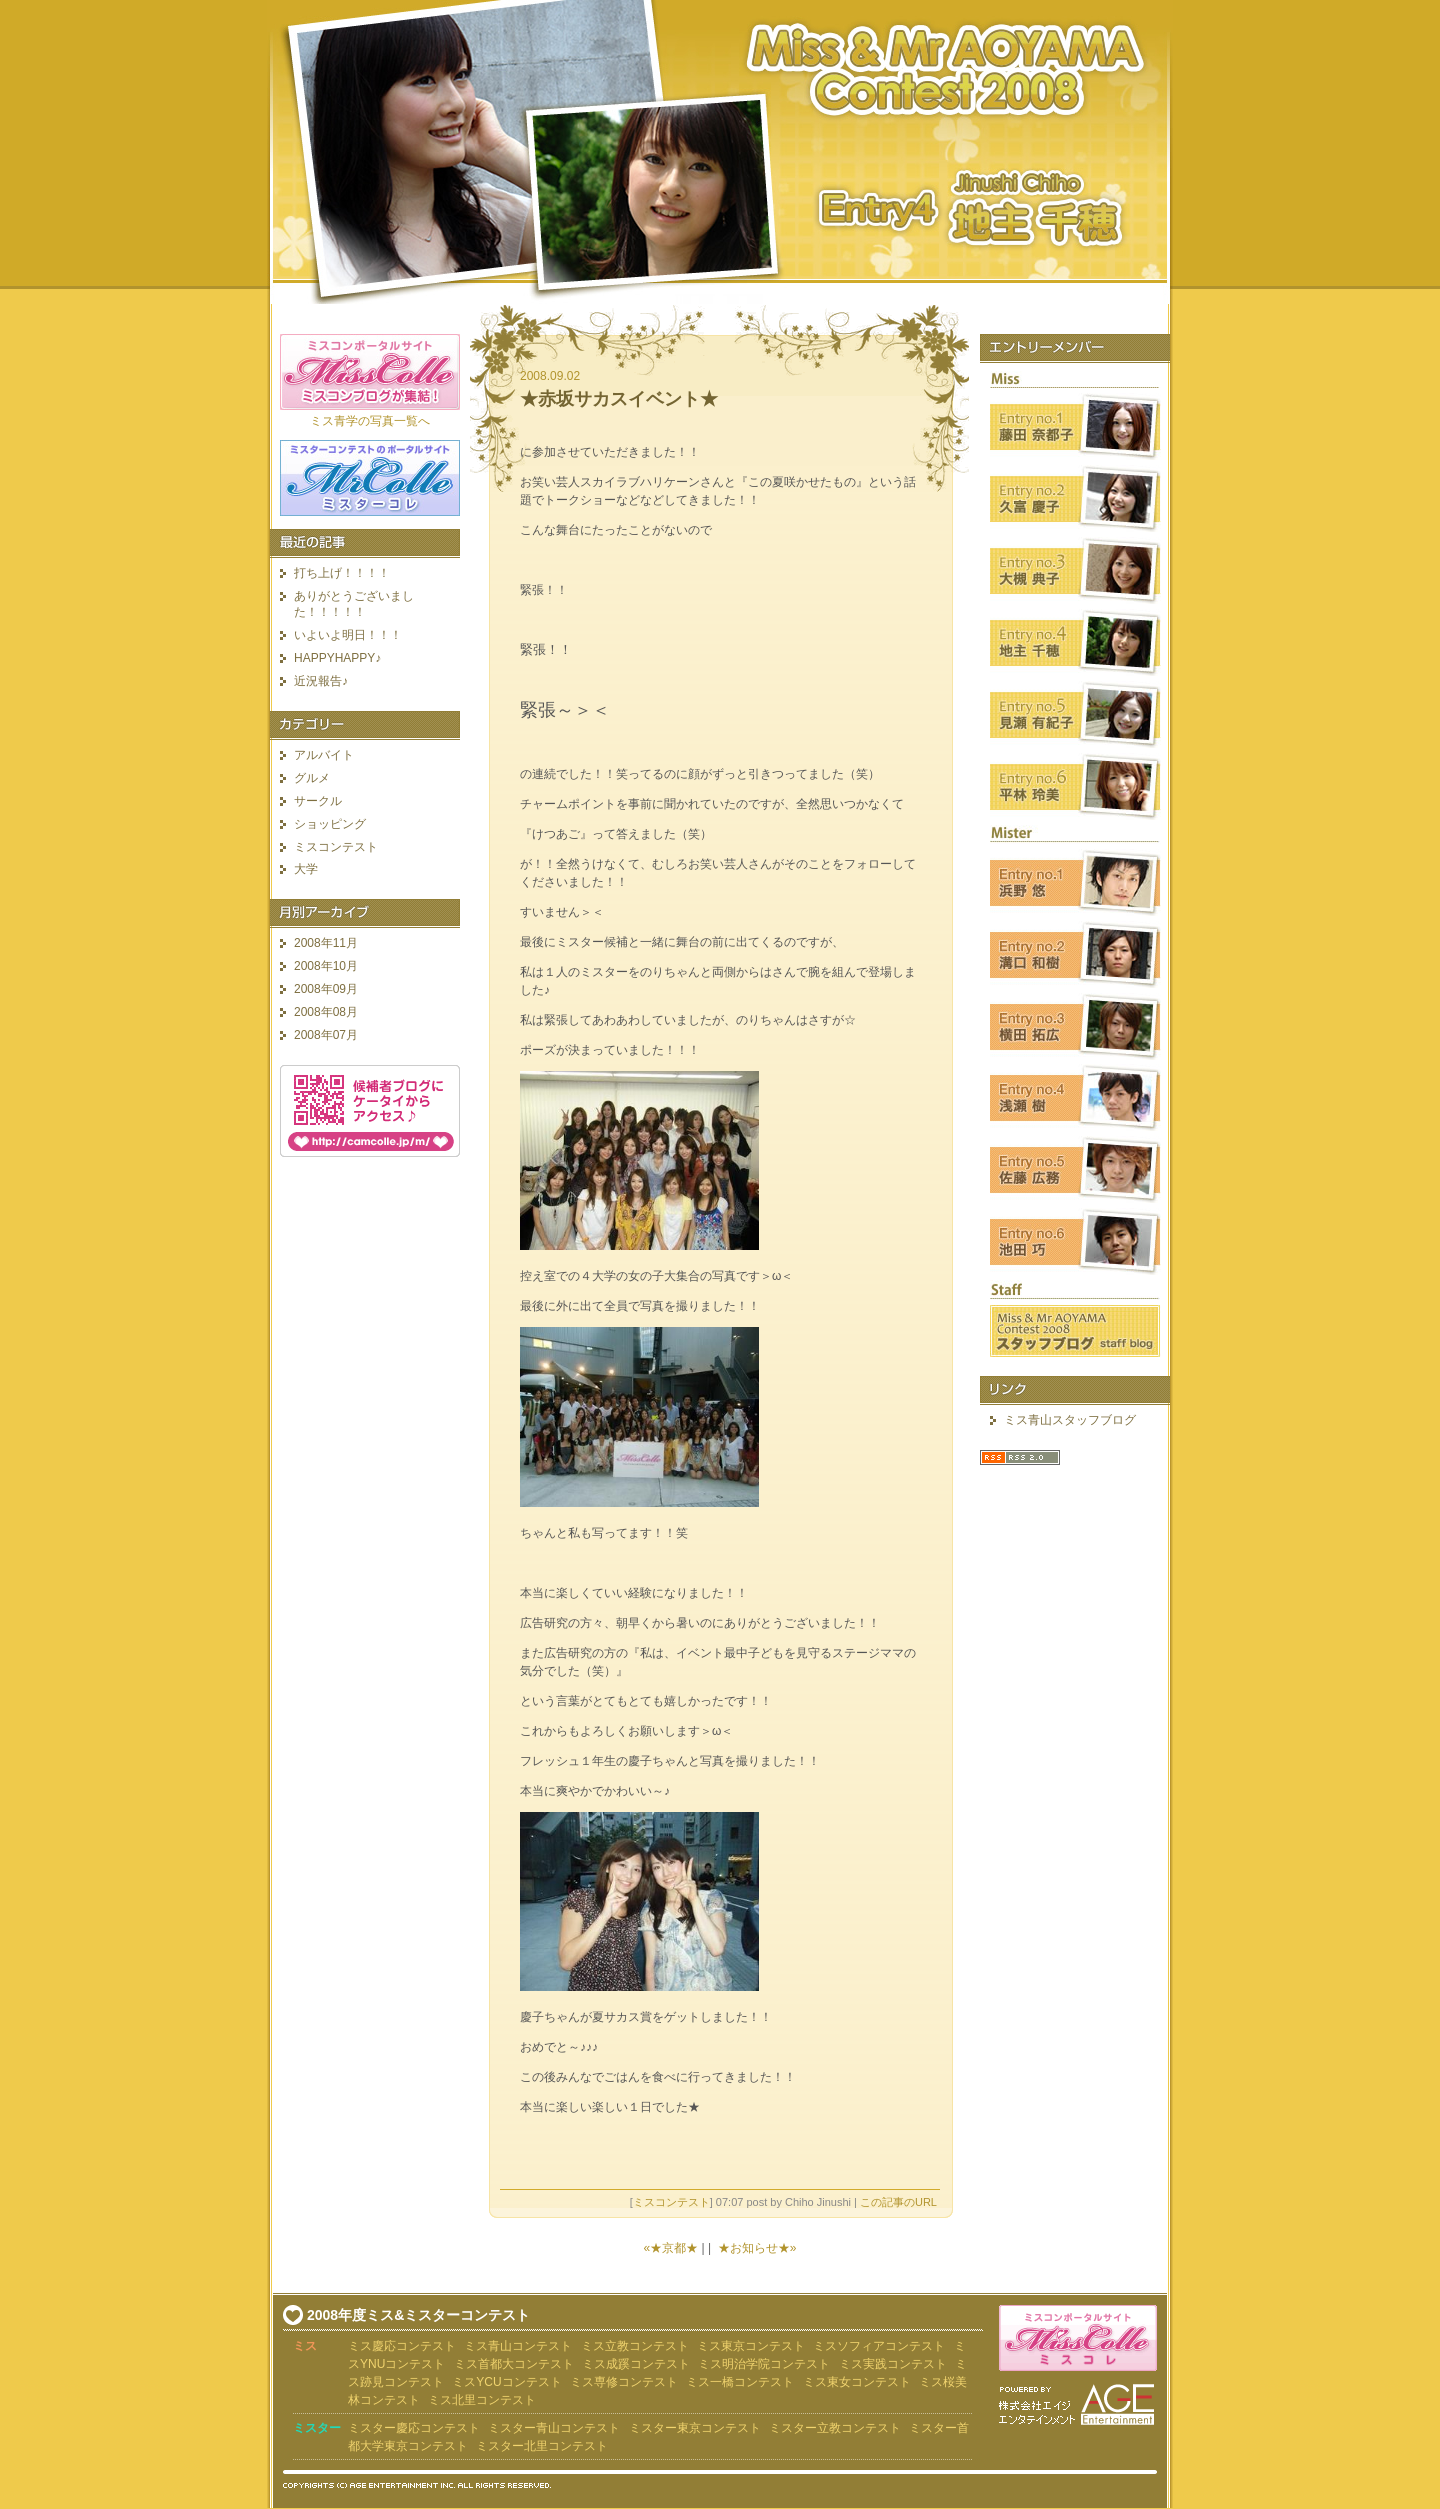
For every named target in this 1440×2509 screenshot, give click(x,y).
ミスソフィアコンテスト (879, 2346)
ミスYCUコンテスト (506, 2382)
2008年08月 (326, 1012)
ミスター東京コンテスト (695, 2428)
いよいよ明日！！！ (348, 635)
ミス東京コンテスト (751, 2346)
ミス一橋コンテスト (740, 2382)
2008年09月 (326, 989)
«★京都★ (671, 2248)
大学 (306, 869)
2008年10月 (326, 966)
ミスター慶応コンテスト (414, 2428)
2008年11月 (326, 943)
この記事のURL (898, 2202)
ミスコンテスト (671, 2202)
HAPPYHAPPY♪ (337, 658)
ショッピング (330, 824)
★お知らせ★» (757, 2248)
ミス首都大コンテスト (514, 2364)
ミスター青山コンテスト (554, 2428)
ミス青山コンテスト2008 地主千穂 (720, 152)
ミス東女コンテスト (857, 2382)
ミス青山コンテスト (518, 2346)
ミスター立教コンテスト (835, 2428)
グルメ (312, 778)
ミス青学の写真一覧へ (370, 421)
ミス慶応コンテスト (402, 2346)
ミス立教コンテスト (635, 2346)
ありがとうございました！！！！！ (354, 604)
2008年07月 (326, 1035)
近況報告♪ (321, 681)
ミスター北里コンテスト (542, 2446)
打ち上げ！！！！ (342, 573)
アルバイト (324, 755)
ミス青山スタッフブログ (1070, 1420)
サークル (318, 801)
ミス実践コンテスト (893, 2364)
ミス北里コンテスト (482, 2400)
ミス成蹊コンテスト (636, 2364)
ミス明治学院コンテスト (764, 2364)
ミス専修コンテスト (624, 2382)
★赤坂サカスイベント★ (619, 399)
